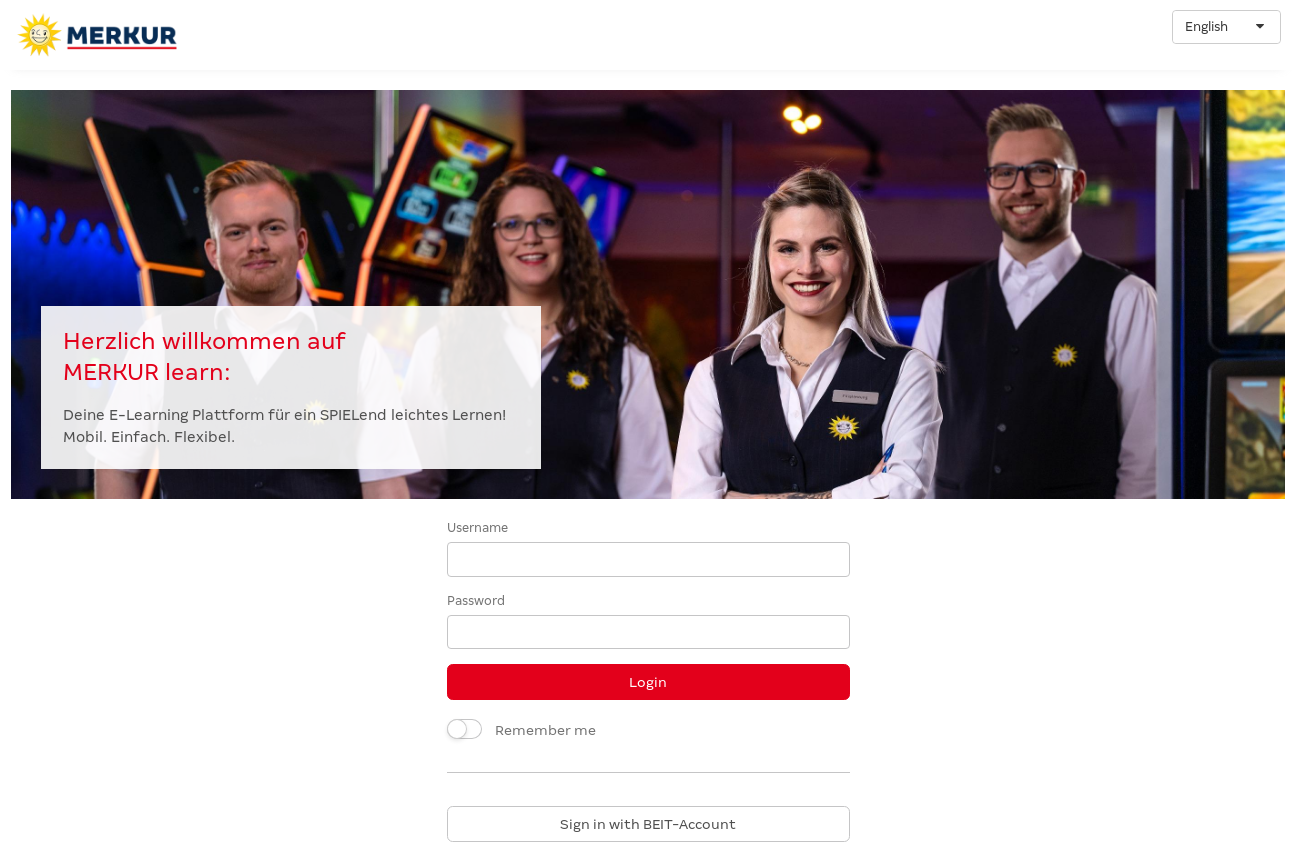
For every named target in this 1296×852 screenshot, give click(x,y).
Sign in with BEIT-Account (648, 824)
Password (476, 601)
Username (477, 528)
